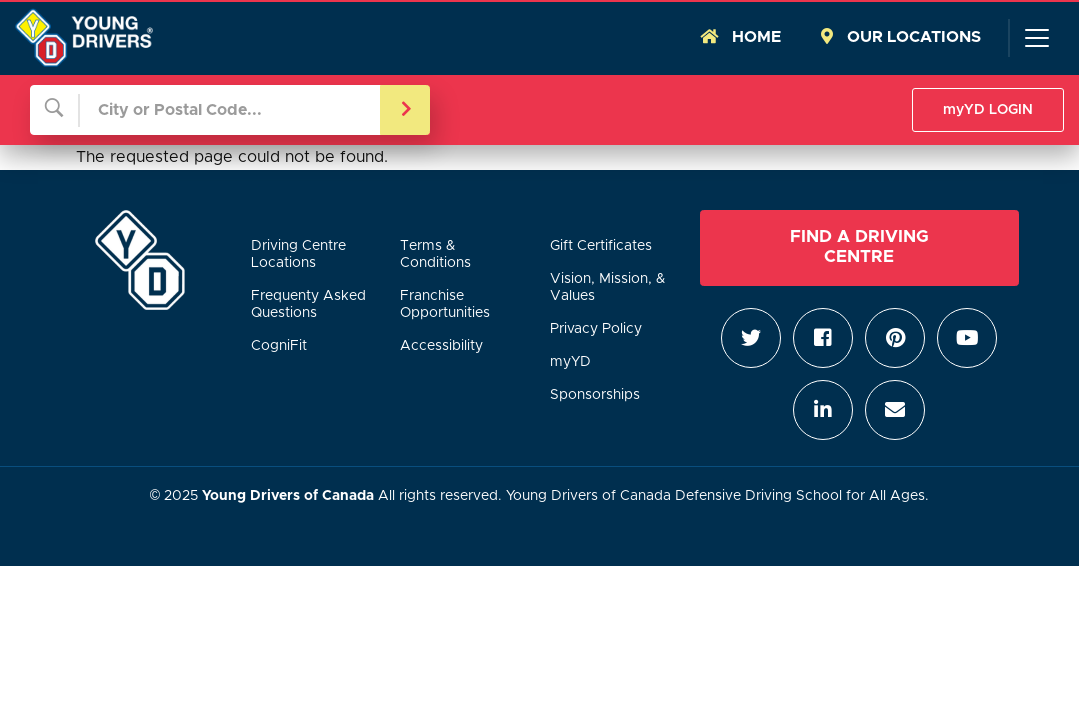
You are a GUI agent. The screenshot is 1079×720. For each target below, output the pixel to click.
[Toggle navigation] (1036, 38)
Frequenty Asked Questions (308, 304)
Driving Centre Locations (298, 254)
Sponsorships (595, 395)
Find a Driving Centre (859, 246)
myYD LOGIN (988, 110)
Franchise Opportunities (445, 304)
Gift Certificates (601, 246)
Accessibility (441, 346)
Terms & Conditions (435, 254)
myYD (570, 362)
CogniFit (279, 346)
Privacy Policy (596, 329)
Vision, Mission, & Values (607, 287)
